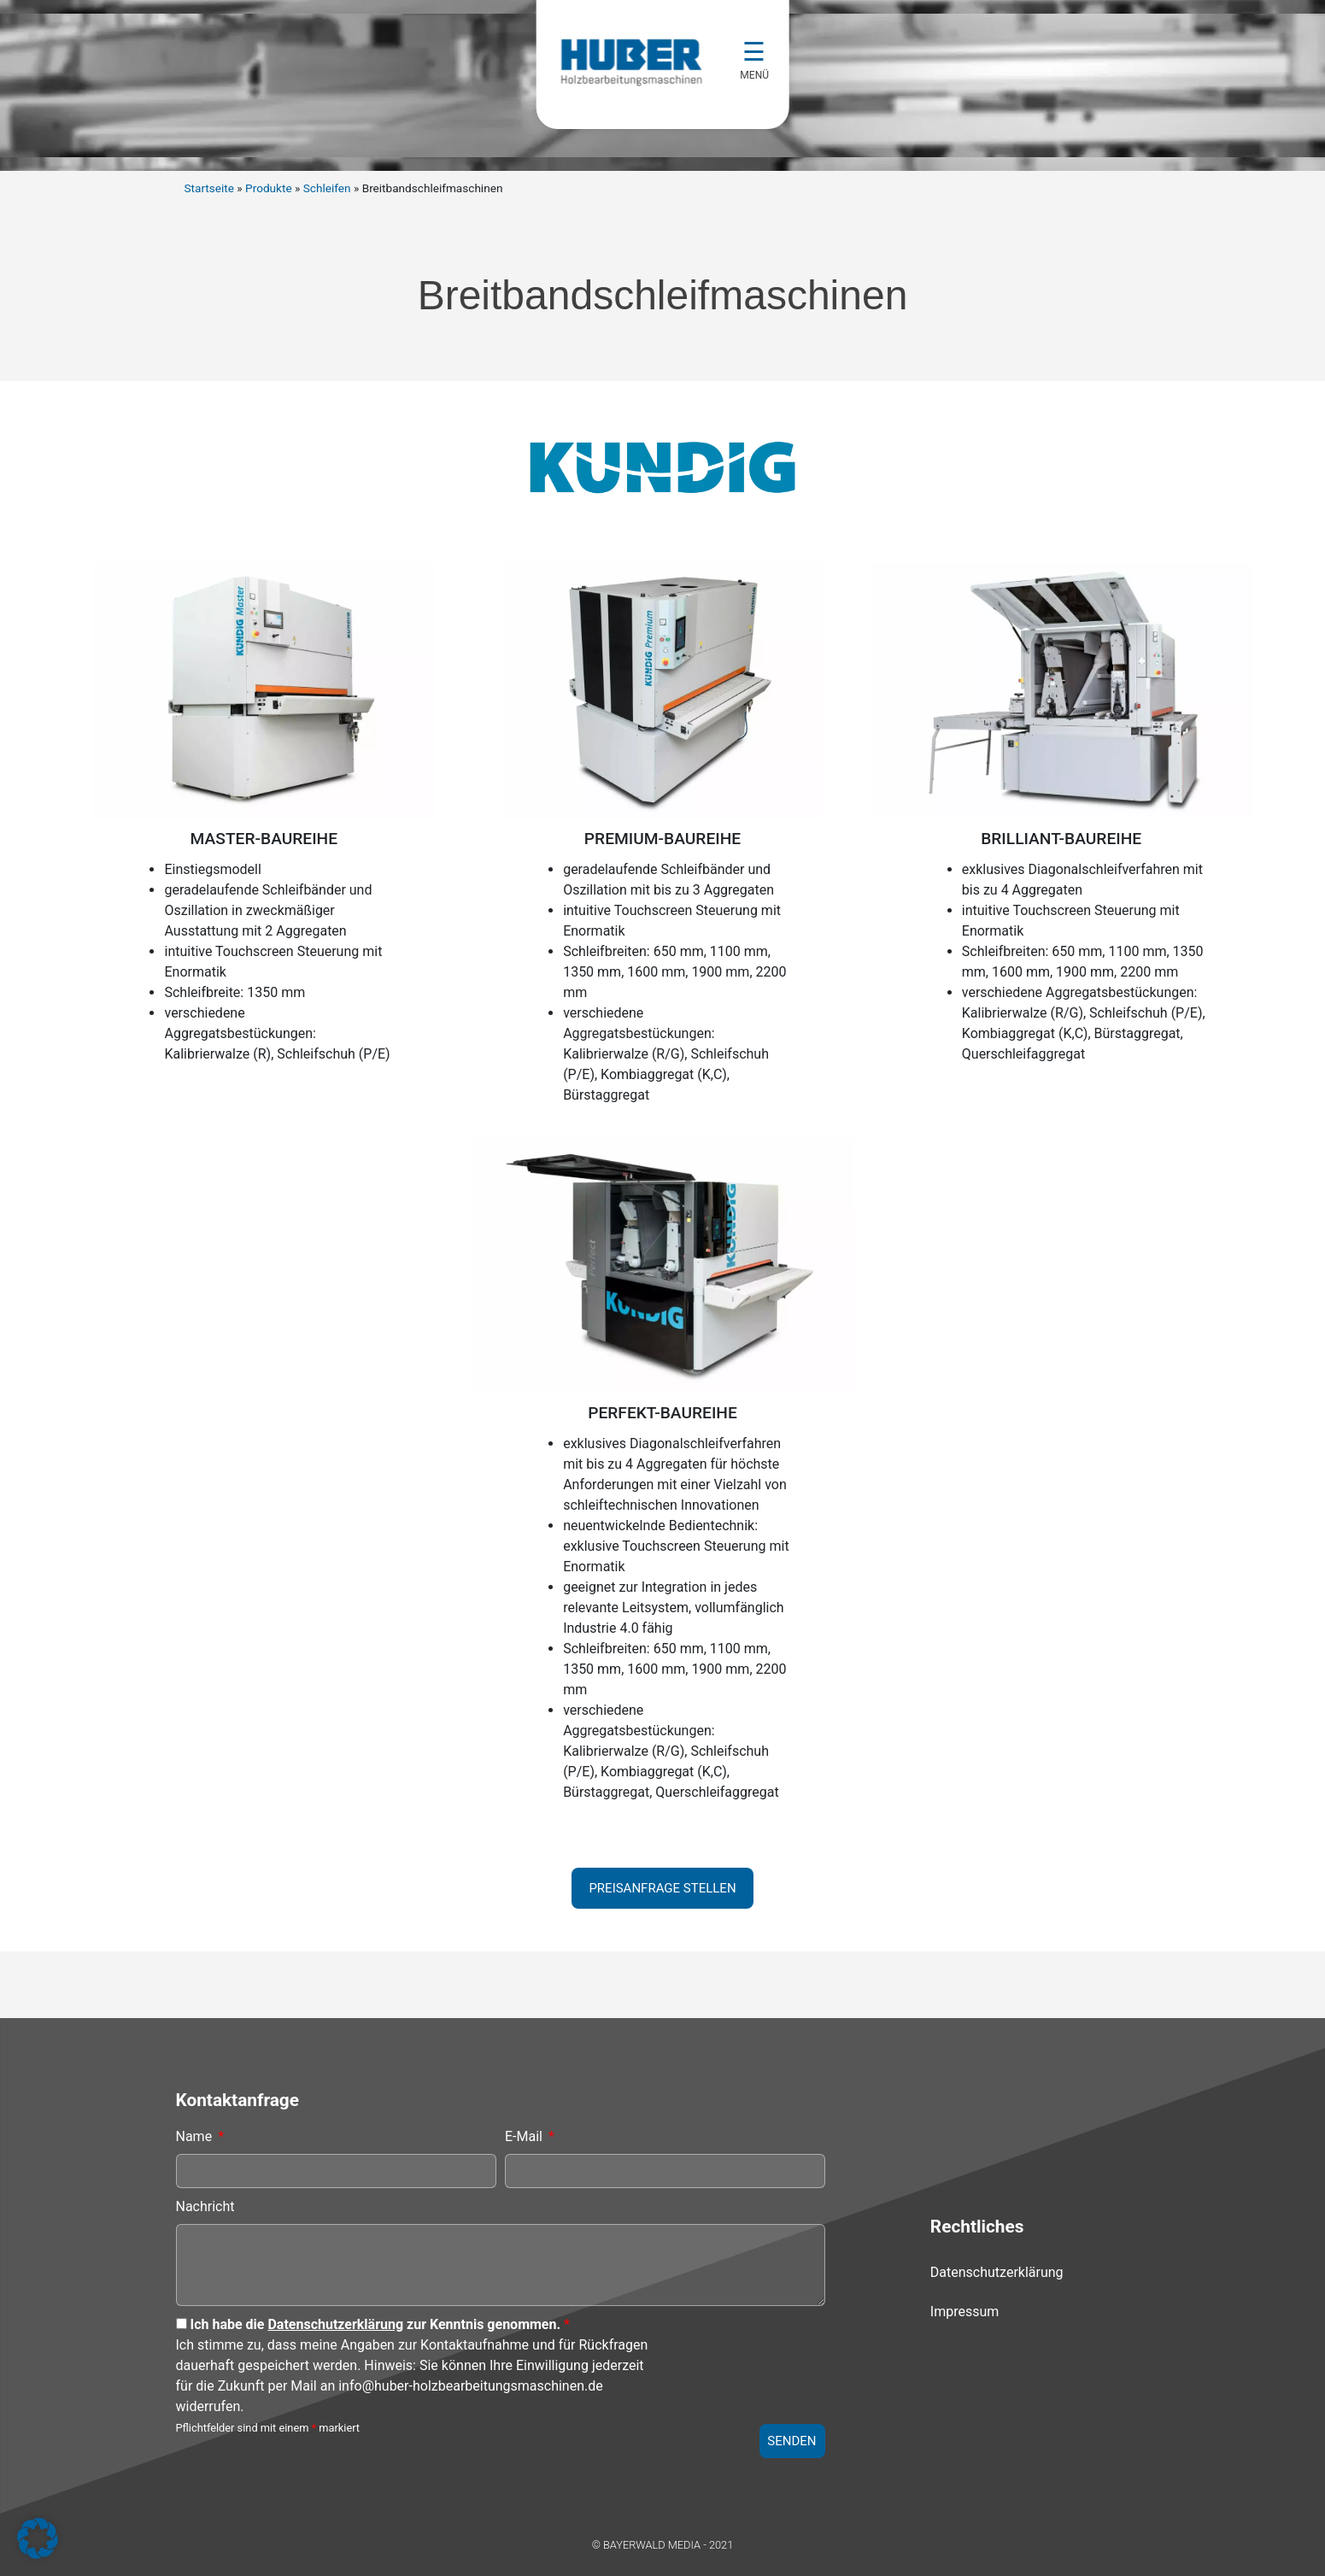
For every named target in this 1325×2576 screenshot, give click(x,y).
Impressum (965, 2311)
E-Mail (525, 2136)
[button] (37, 2538)
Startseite (209, 188)
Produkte (268, 188)
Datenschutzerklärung (335, 2324)
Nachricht (205, 2206)
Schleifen (327, 188)
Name (196, 2136)
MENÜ (755, 75)
